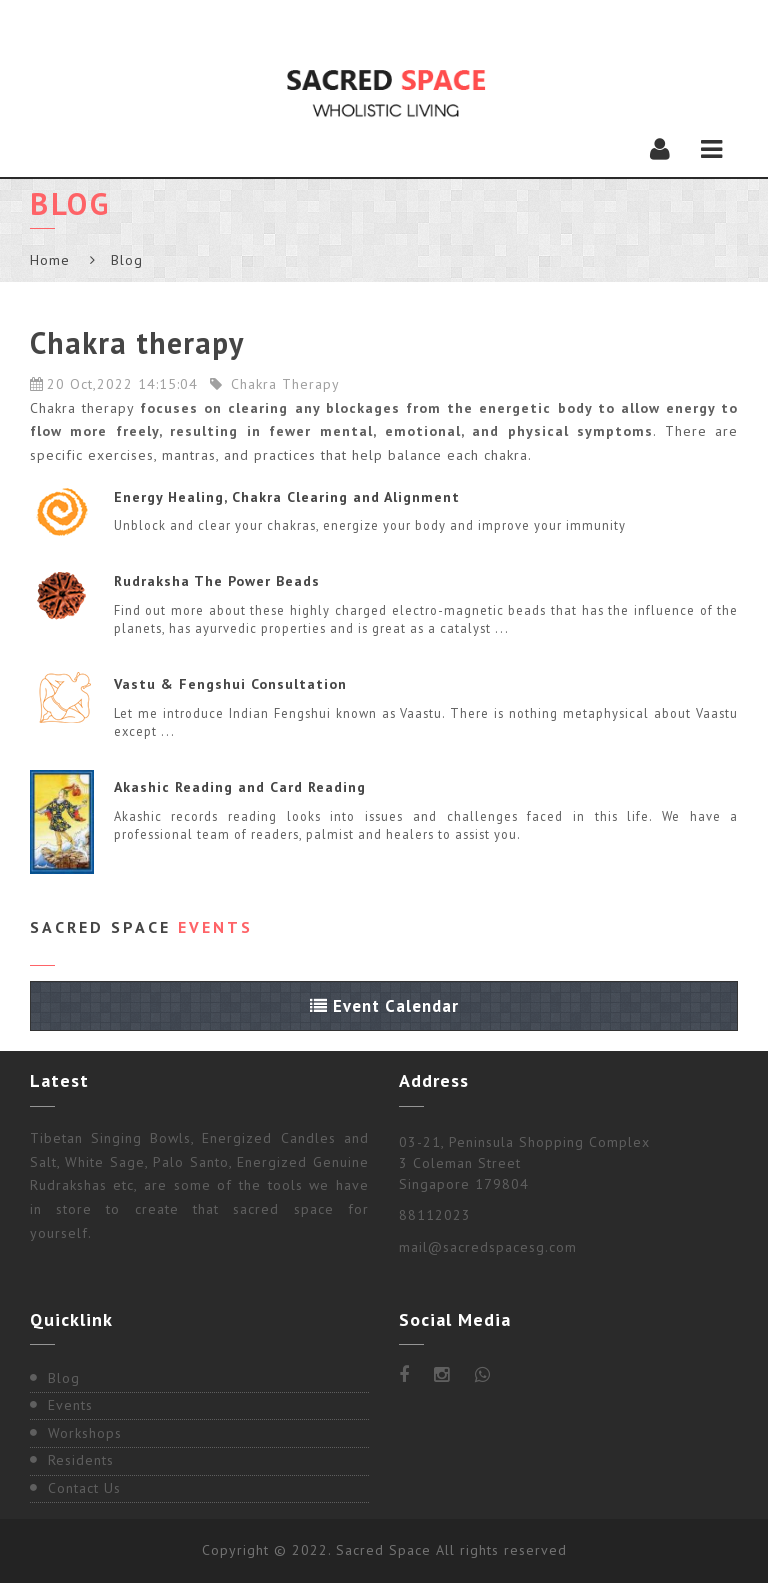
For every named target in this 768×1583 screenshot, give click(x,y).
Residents (81, 1460)
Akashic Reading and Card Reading (240, 787)
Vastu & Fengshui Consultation (230, 684)
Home (50, 260)
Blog (64, 1378)
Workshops (85, 1433)
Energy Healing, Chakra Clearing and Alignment (287, 497)
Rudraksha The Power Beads (217, 581)
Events (70, 1405)
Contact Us (84, 1488)
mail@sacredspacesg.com (488, 1247)
